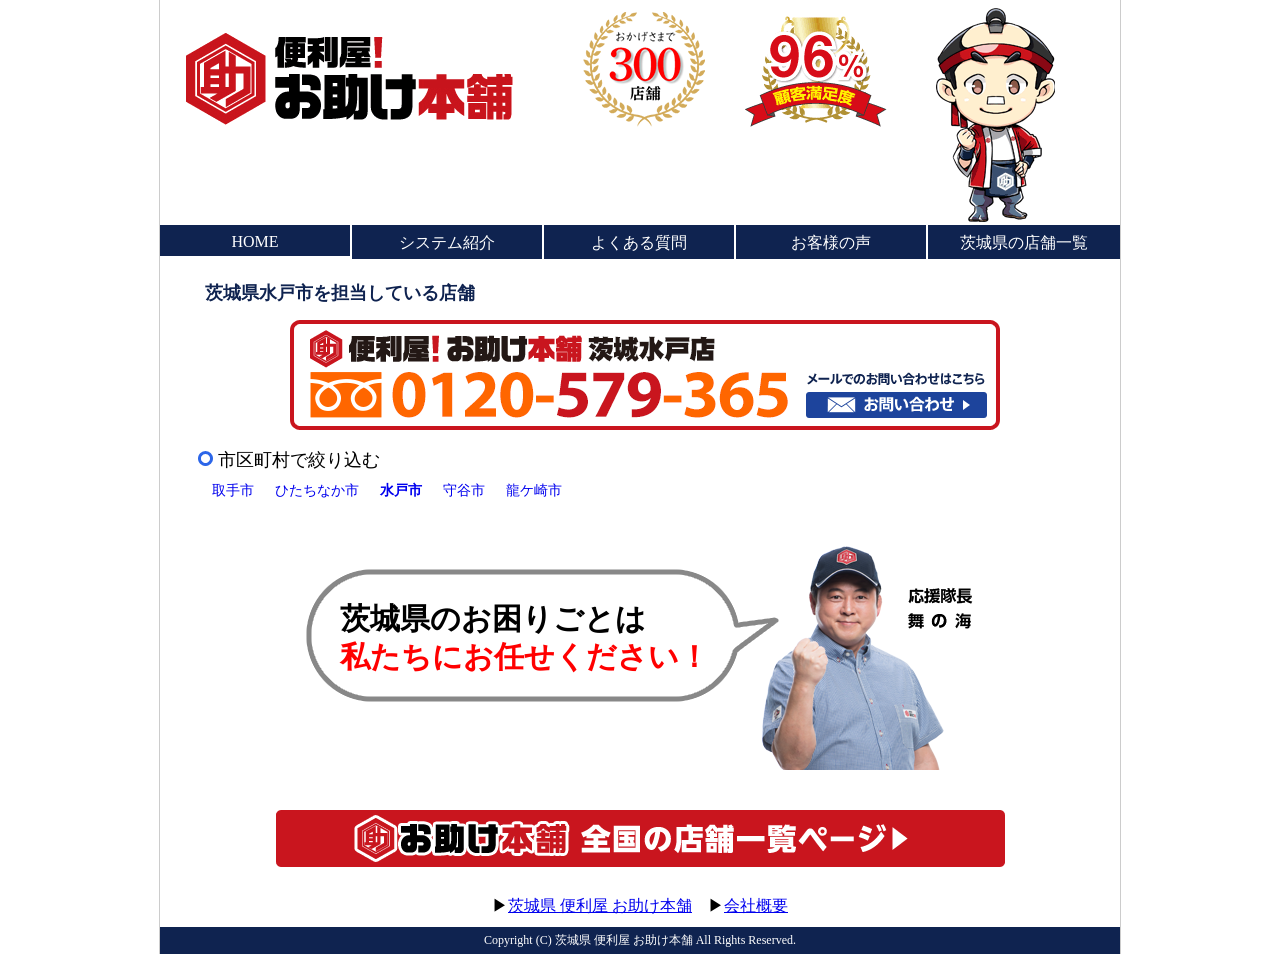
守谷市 (464, 490)
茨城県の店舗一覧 (1024, 242)
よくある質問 (639, 242)
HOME (254, 241)
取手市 (233, 490)
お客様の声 (831, 242)
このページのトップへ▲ (1025, 886)
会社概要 (756, 905)
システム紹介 (447, 242)
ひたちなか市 (317, 490)
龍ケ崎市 (534, 490)
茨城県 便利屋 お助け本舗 (600, 905)
